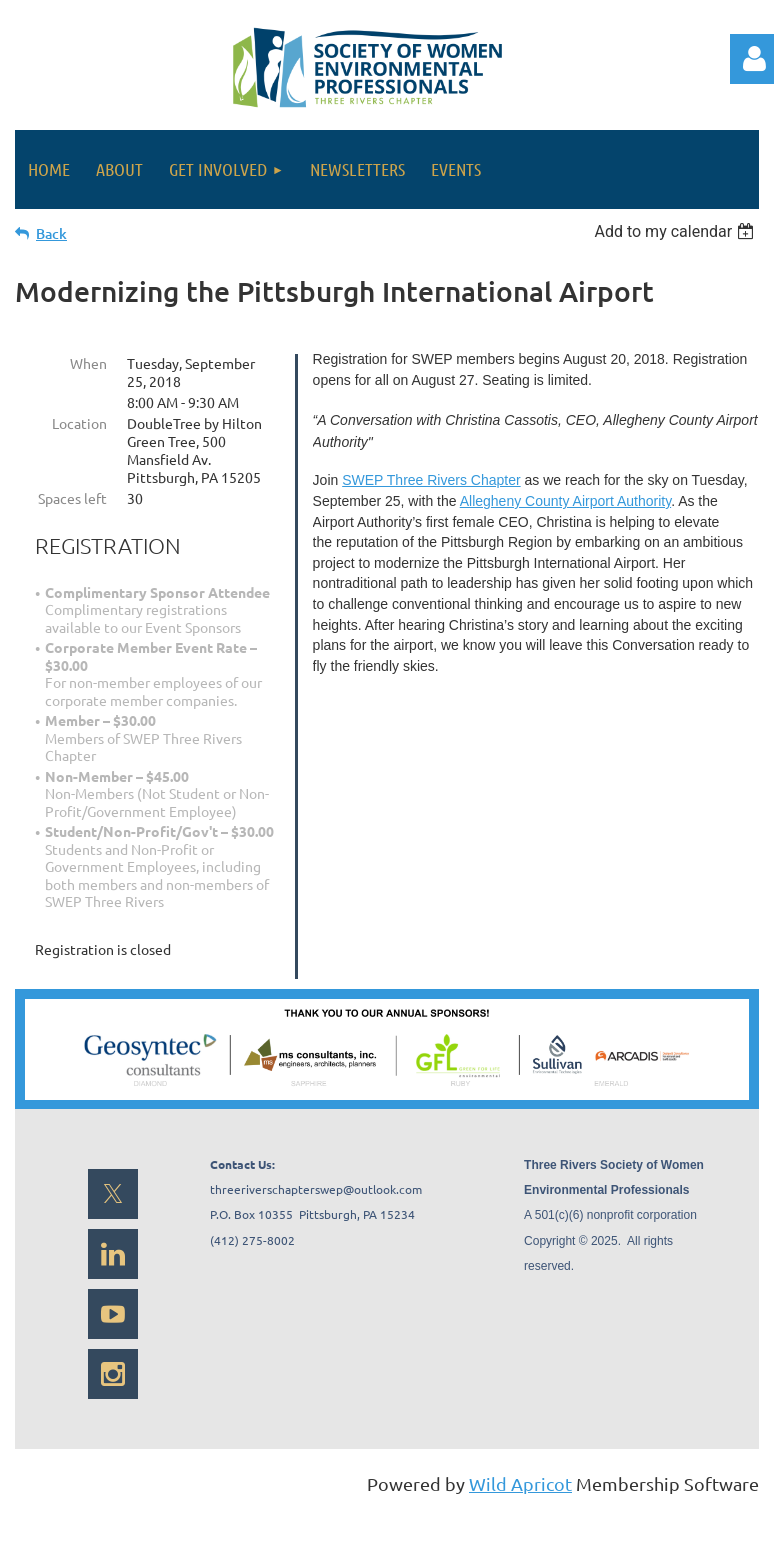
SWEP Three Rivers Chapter (431, 480)
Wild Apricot (520, 1483)
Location (79, 423)
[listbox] (676, 231)
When (88, 363)
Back (51, 233)
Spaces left (72, 498)
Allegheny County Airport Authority (565, 501)
